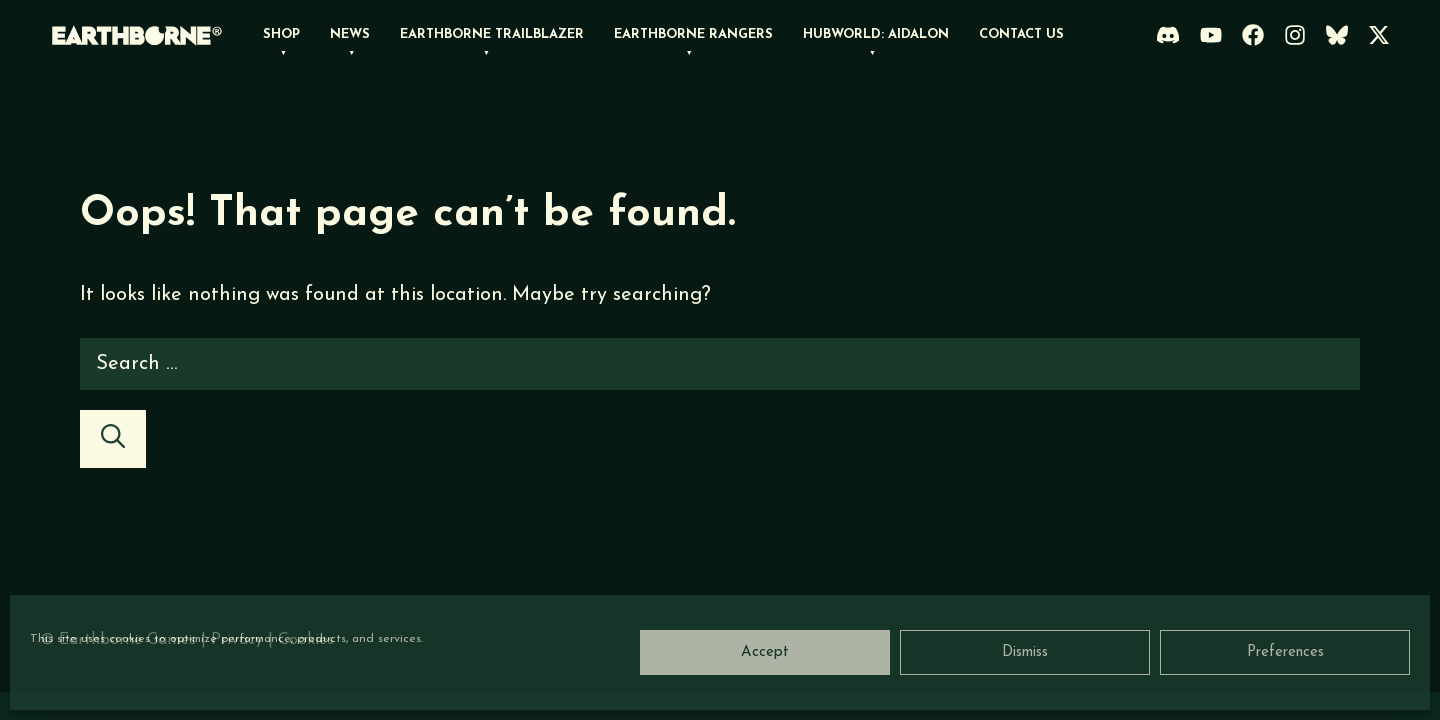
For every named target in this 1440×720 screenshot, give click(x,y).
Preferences (1285, 652)
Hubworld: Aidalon (876, 34)
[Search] (113, 439)
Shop (281, 34)
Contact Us (1021, 34)
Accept (765, 652)
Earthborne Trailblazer (492, 34)
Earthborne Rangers (693, 34)
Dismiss (1025, 652)
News (350, 34)
